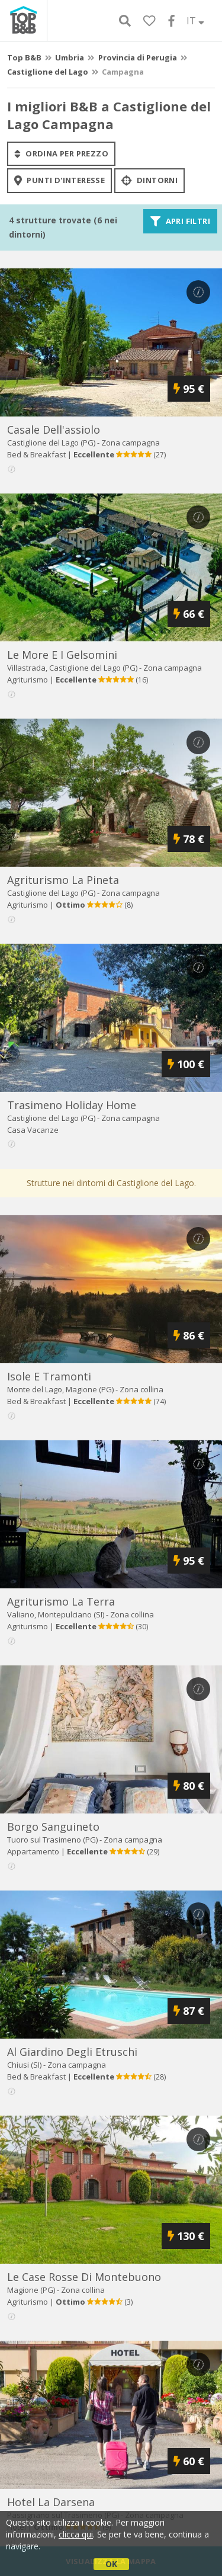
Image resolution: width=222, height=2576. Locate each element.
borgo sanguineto (53, 1826)
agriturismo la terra (61, 1601)
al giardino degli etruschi (72, 2052)
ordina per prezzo (61, 153)
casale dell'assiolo (53, 429)
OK (111, 2563)
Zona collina (141, 1389)
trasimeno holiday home (71, 1105)
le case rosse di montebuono (84, 2277)
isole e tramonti (49, 1376)
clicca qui (76, 2534)
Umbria (69, 57)
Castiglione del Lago (47, 71)
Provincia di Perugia (137, 57)
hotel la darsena (51, 2502)
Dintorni (149, 180)
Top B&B (24, 57)
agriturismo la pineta (63, 880)
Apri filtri (180, 221)
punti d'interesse (59, 180)
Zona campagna (130, 442)
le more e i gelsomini (62, 655)
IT (195, 20)
